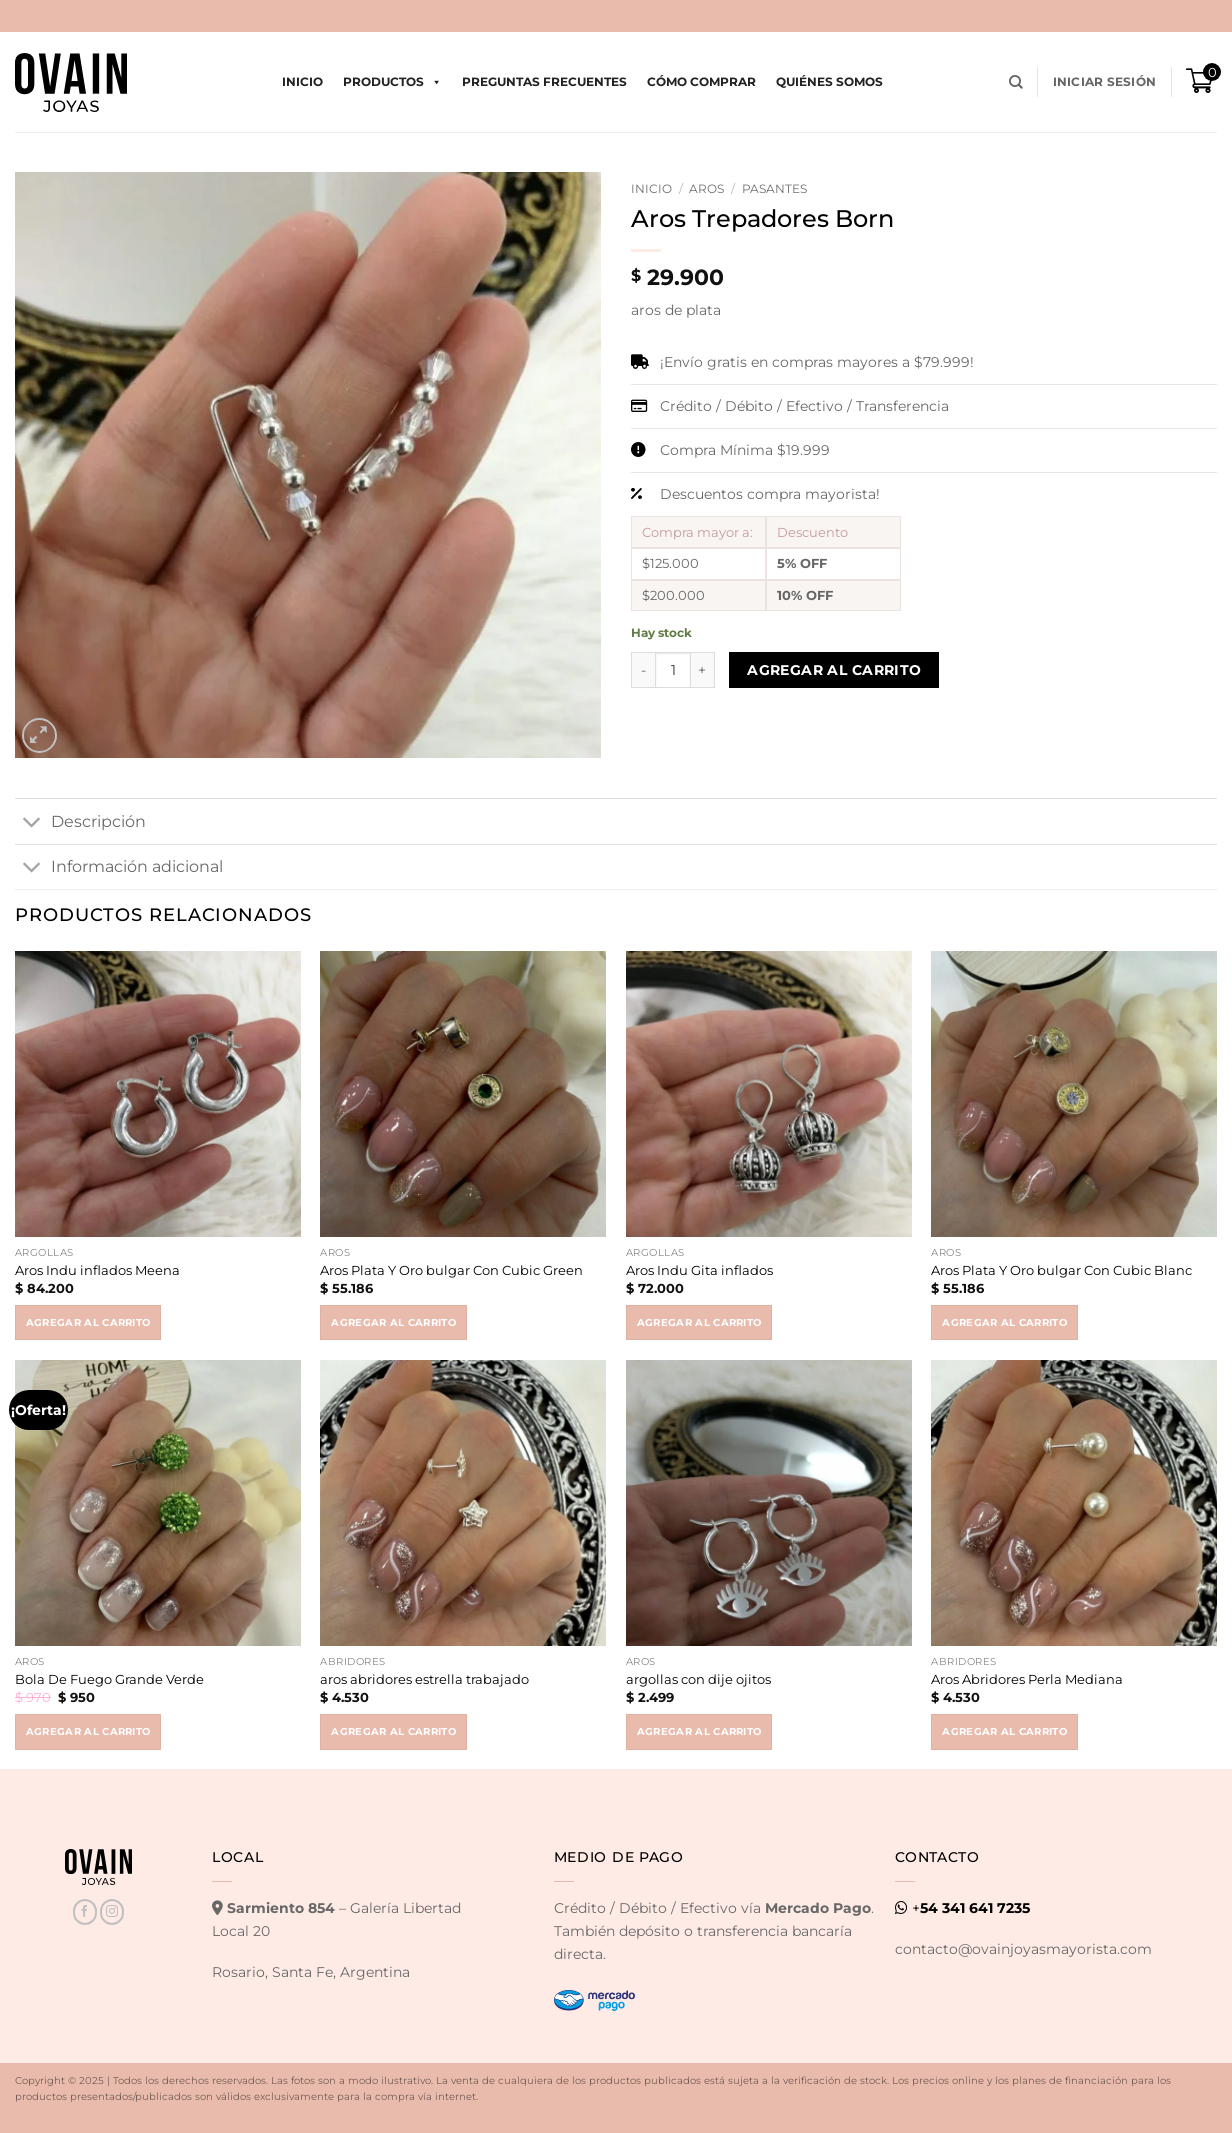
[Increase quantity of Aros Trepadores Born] (703, 670)
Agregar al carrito (834, 670)
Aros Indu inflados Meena (97, 1270)
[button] (1104, 82)
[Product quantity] (673, 670)
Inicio (302, 81)
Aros (706, 188)
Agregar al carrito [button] (88, 1322)
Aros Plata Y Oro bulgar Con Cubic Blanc (1061, 1270)
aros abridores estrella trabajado (424, 1679)
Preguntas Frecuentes (544, 81)
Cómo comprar (701, 81)
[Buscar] (1016, 82)
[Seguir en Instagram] (112, 1911)
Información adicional (119, 868)
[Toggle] (32, 823)
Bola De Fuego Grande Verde (109, 1679)
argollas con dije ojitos (698, 1679)
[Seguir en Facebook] (85, 1911)
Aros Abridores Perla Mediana (1027, 1679)
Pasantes (774, 188)
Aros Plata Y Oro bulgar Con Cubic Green (451, 1270)
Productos (392, 82)
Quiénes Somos (829, 81)
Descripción (80, 823)
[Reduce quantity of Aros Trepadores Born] (643, 670)
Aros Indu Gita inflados (699, 1270)
